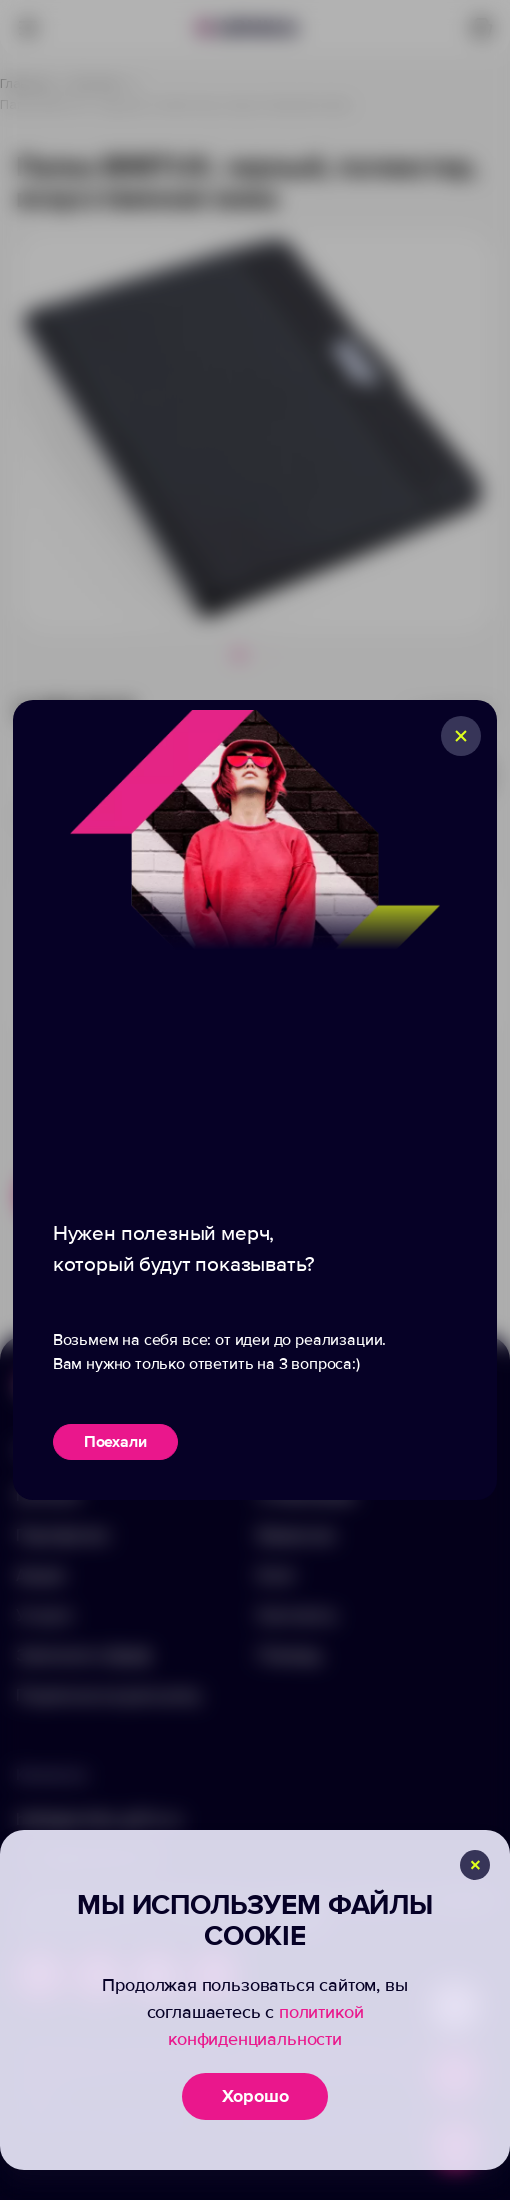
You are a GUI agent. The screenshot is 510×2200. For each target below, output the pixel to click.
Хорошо (255, 2096)
